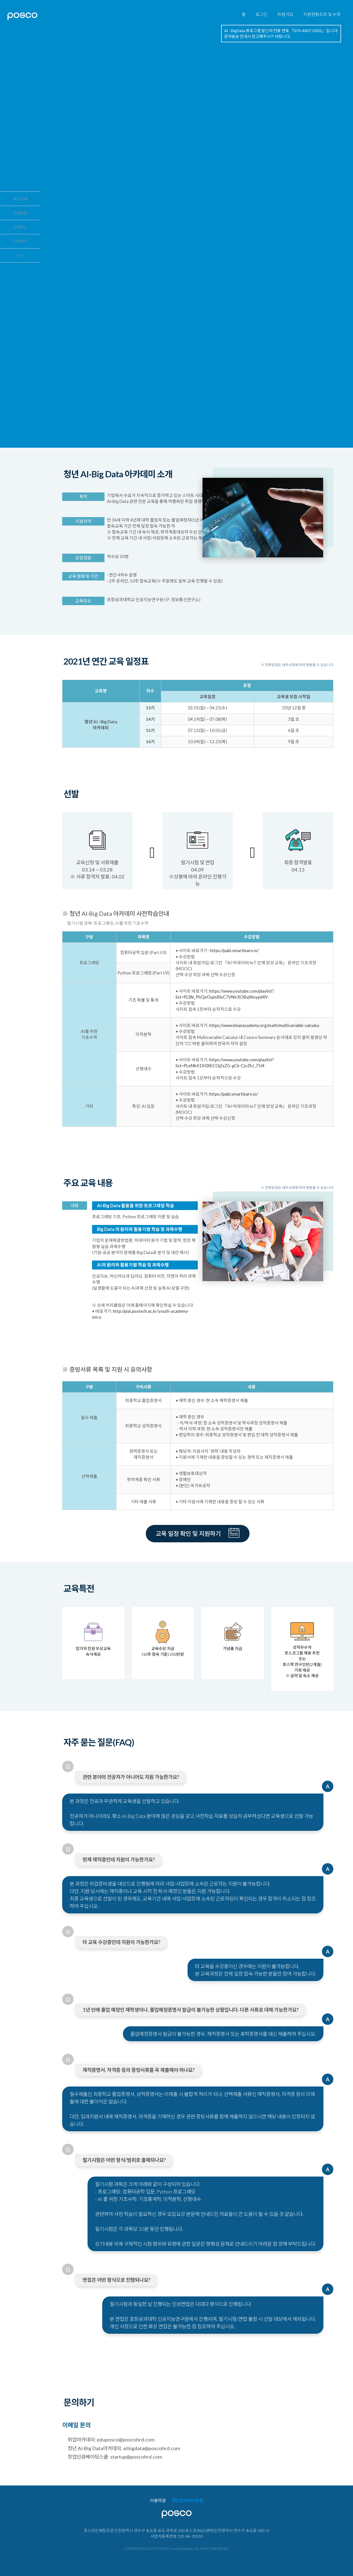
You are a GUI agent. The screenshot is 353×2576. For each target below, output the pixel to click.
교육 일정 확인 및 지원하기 (198, 1533)
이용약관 (158, 2500)
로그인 (261, 14)
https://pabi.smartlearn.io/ (234, 950)
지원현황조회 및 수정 (322, 14)
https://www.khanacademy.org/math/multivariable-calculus (264, 1025)
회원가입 (285, 14)
